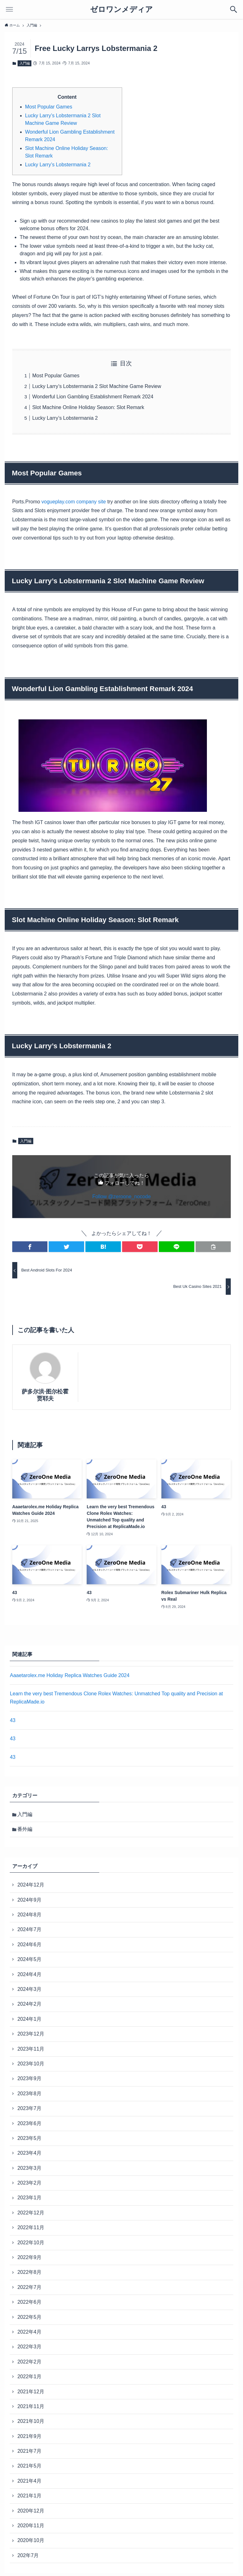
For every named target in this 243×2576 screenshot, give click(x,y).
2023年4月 (29, 2153)
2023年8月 (29, 2093)
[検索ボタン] (233, 9)
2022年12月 (30, 2212)
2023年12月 (30, 2033)
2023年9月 (29, 2078)
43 (12, 1720)
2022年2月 (29, 2361)
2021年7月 (29, 2451)
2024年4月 (29, 1974)
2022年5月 (29, 2317)
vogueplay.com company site (73, 501)
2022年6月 (29, 2302)
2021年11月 (30, 2406)
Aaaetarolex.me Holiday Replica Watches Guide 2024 (69, 1675)
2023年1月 (29, 2197)
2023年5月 (29, 2138)
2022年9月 (29, 2257)
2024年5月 (29, 1959)
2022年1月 (29, 2376)
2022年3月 (29, 2346)
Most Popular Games (48, 106)
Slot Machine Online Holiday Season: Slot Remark (88, 407)
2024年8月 (29, 1914)
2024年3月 (29, 1989)
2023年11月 (30, 2049)
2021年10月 (30, 2421)
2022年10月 (30, 2242)
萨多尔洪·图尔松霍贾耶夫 (45, 1394)
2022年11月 (30, 2227)
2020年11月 (30, 2525)
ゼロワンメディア (121, 9)
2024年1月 (29, 2019)
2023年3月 (29, 2168)
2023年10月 (30, 2063)
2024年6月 (29, 1944)
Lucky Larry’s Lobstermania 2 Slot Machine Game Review (96, 386)
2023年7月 (29, 2108)
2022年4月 (29, 2332)
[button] (30, 1246)
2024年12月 (30, 1884)
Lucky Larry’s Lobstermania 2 (58, 164)
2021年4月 (29, 2481)
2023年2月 (29, 2182)
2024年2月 (29, 2004)
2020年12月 (30, 2510)
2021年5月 (29, 2465)
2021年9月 (29, 2436)
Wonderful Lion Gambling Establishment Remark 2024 (93, 396)
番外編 (24, 1829)
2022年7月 (29, 2287)
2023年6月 (29, 2123)
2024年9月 (29, 1900)
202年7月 (28, 2555)
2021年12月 (30, 2391)
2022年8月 (29, 2272)
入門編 (24, 63)
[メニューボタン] (9, 9)
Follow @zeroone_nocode (121, 1196)
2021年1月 (29, 2495)
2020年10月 (30, 2540)
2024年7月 (29, 1929)
